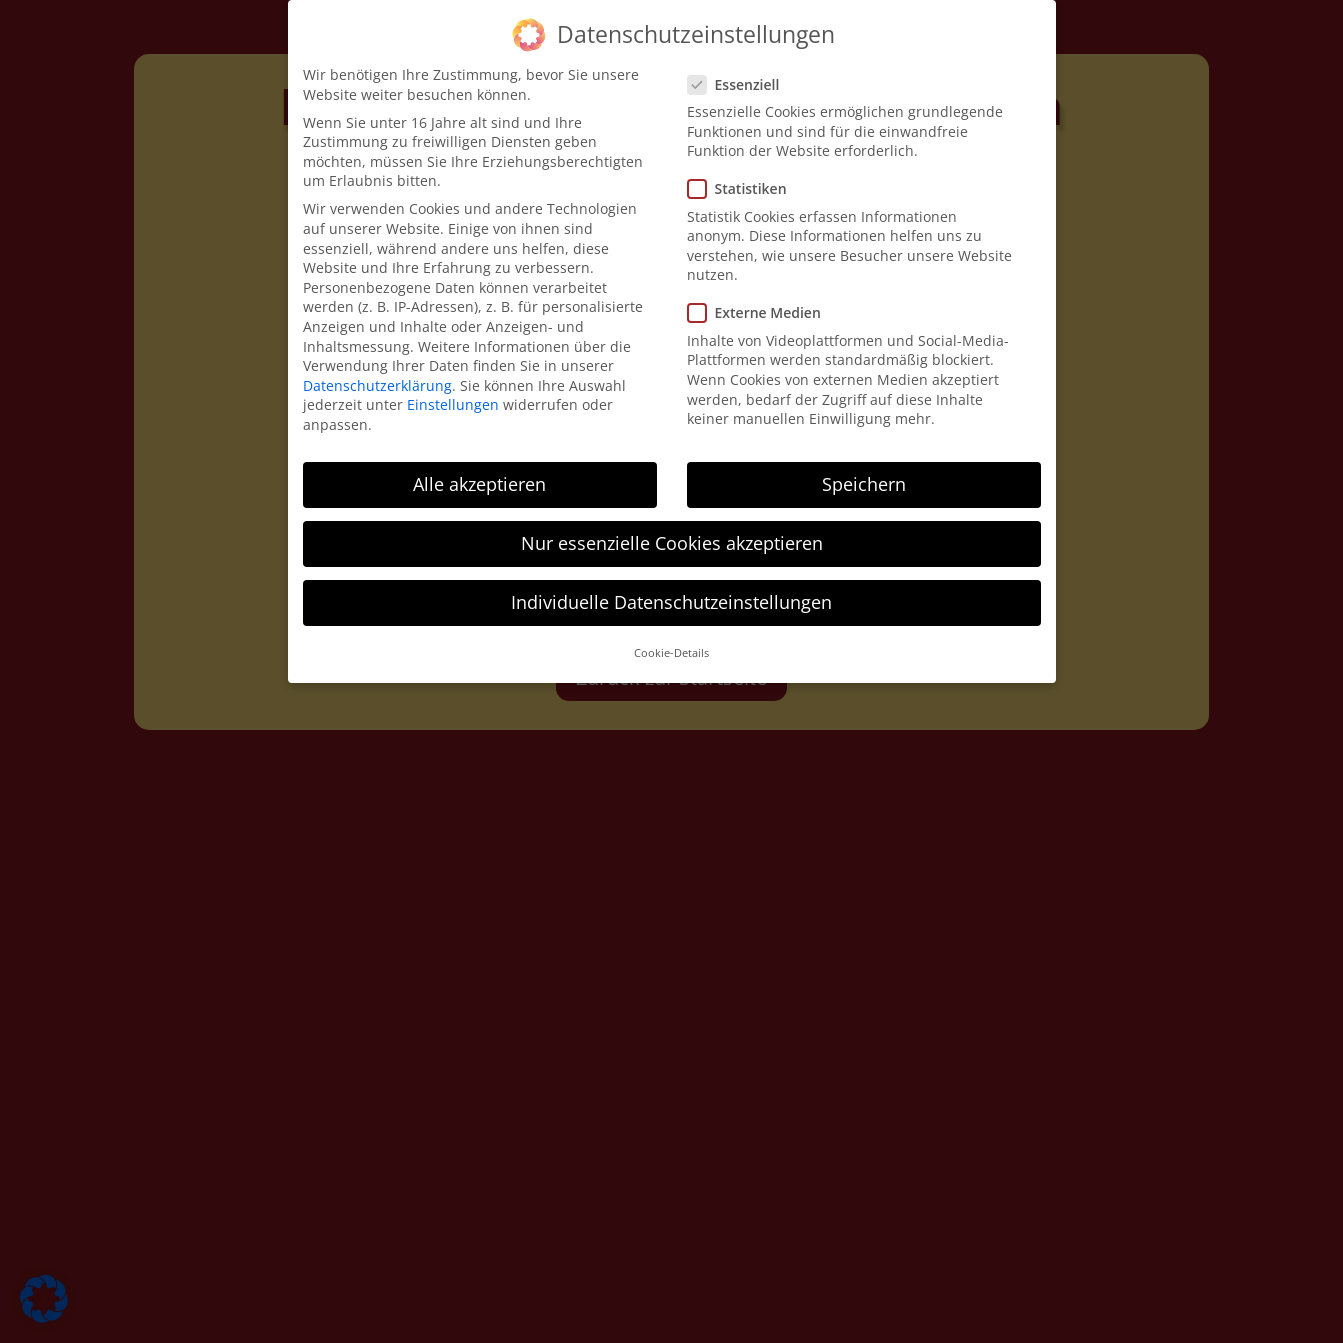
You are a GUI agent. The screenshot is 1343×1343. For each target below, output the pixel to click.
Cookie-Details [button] (671, 652)
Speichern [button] (864, 482)
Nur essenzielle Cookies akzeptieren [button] (672, 541)
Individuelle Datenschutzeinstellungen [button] (671, 600)
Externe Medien (762, 311)
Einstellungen (453, 403)
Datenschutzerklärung (377, 383)
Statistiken (745, 187)
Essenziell (742, 82)
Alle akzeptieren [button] (479, 482)
